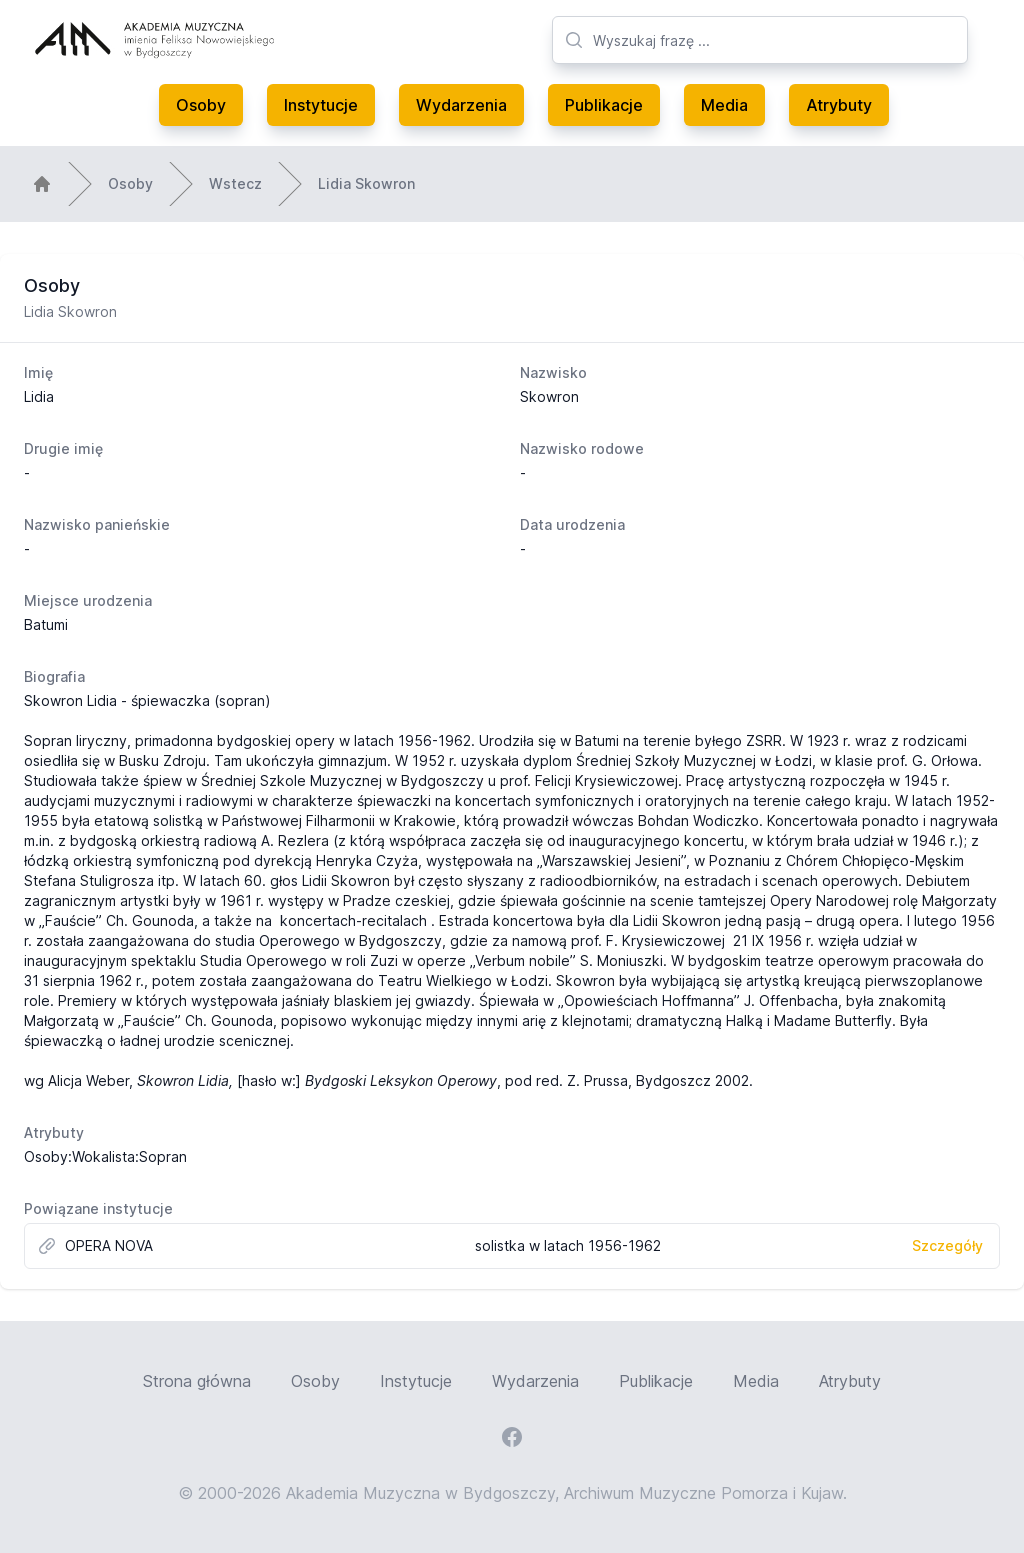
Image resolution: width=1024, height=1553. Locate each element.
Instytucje (321, 105)
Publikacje (604, 105)
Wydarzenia (461, 105)
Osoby (201, 105)
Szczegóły (947, 1245)
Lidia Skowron (366, 183)
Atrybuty (839, 105)
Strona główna (197, 1381)
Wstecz (235, 183)
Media (724, 105)
